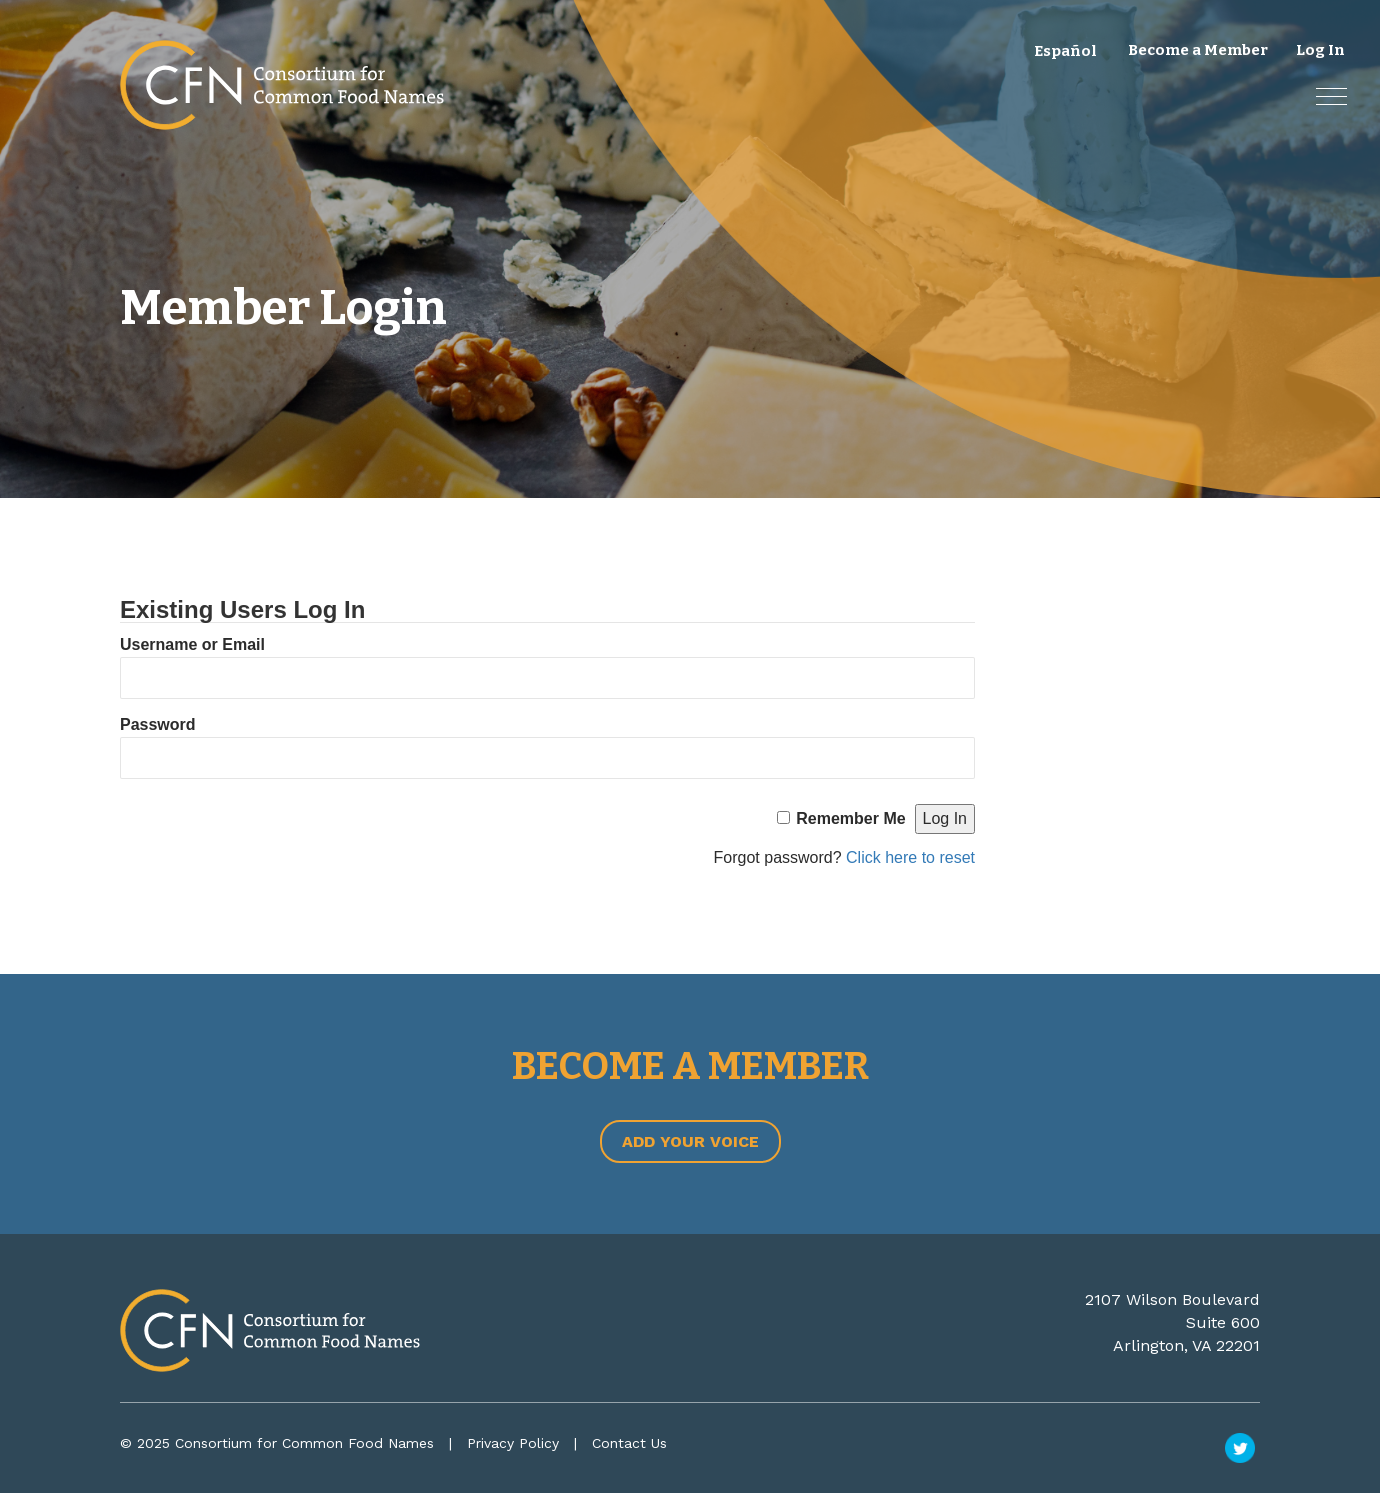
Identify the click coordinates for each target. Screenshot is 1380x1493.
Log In (1320, 50)
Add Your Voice (690, 1141)
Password (158, 724)
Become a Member (1198, 50)
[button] (1331, 96)
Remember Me (850, 818)
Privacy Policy (513, 1443)
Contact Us (629, 1443)
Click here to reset (910, 857)
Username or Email (192, 644)
